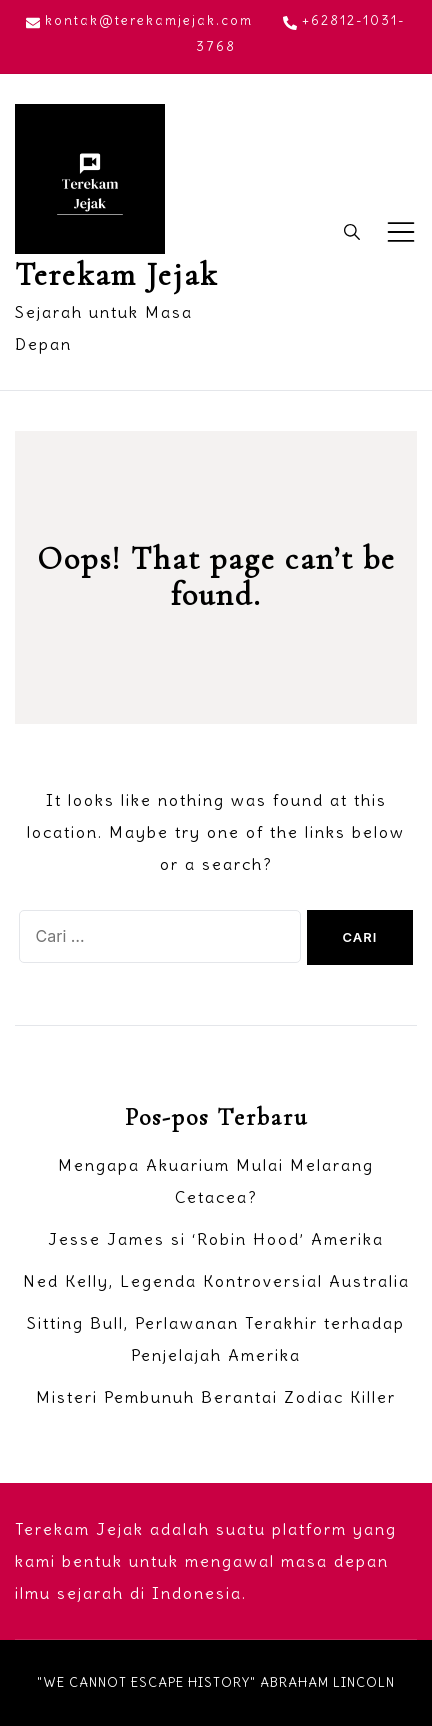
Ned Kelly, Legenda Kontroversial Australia (216, 1281)
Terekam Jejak (116, 274)
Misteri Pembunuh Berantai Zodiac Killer (216, 1397)
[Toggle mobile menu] (401, 232)
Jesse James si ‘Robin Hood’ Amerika (216, 1239)
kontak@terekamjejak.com (139, 20)
